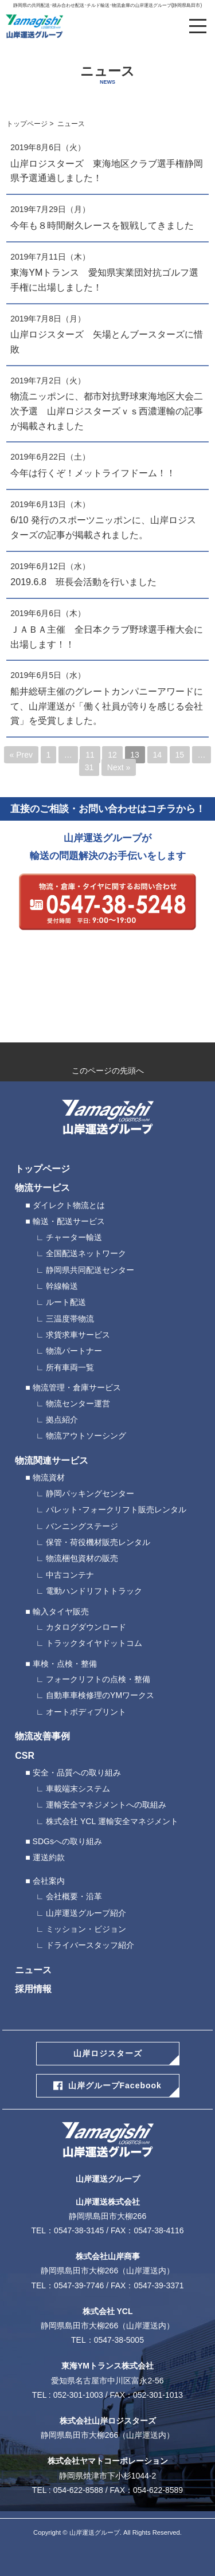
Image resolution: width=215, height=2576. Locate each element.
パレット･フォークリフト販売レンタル (116, 1509)
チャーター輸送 (74, 1237)
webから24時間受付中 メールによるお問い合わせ (107, 956)
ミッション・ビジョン (86, 1929)
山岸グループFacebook (115, 2085)
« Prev (20, 754)
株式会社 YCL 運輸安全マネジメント (112, 1821)
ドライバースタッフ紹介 (90, 1945)
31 (89, 767)
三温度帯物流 (70, 1318)
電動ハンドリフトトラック (94, 1590)
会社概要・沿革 (74, 1896)
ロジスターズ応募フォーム (107, 1004)
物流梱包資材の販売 (82, 1558)
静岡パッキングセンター (90, 1493)
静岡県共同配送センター (90, 1270)
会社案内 (49, 1880)
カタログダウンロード (86, 1627)
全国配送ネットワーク (86, 1253)
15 (179, 754)
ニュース (33, 1970)
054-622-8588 (78, 2490)
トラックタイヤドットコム (94, 1643)
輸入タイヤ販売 (61, 1611)
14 (157, 754)
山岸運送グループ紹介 (86, 1913)
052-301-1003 (78, 2394)
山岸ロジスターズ (107, 2053)
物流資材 (49, 1477)
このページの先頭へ (108, 1070)
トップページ (27, 124)
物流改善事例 (42, 1736)
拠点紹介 (62, 1419)
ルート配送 (66, 1302)
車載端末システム (78, 1788)
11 (90, 754)
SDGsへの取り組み (67, 1841)
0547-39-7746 (79, 2285)
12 (112, 754)
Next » (118, 767)
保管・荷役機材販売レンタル (98, 1542)
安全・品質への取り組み (77, 1772)
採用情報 (33, 1989)
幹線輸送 (62, 1286)
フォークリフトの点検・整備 (98, 1679)
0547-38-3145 (79, 2230)
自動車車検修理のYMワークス (100, 1695)
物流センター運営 (78, 1403)
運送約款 (49, 1857)
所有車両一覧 (70, 1367)
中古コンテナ (70, 1574)
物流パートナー (74, 1350)
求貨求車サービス (78, 1334)
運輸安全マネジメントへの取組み (106, 1804)
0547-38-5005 (119, 2339)
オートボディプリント (86, 1711)
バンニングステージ (82, 1526)
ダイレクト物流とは (69, 1205)
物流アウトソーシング (86, 1435)
